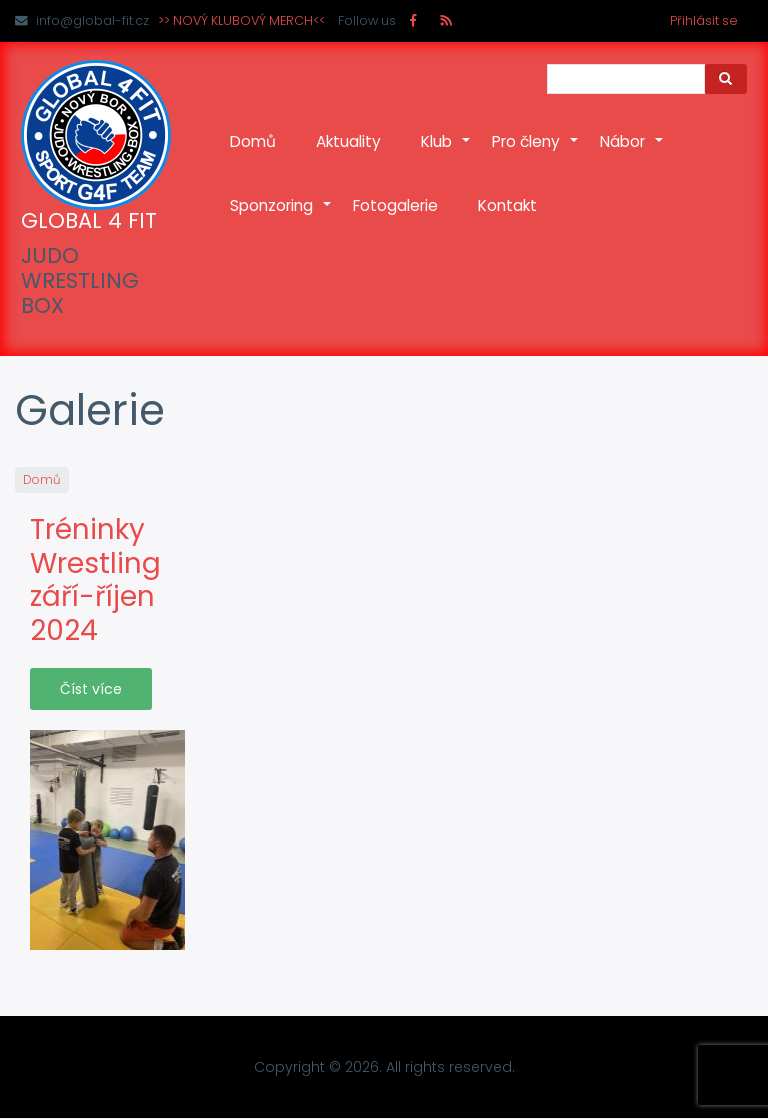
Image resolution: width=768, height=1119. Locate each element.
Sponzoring (281, 216)
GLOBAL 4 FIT (89, 221)
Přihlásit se (704, 20)
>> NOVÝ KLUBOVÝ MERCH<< (241, 20)
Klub (446, 152)
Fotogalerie (395, 205)
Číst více (91, 689)
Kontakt (507, 205)
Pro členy (536, 152)
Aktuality (348, 141)
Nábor (632, 152)
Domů (253, 141)
